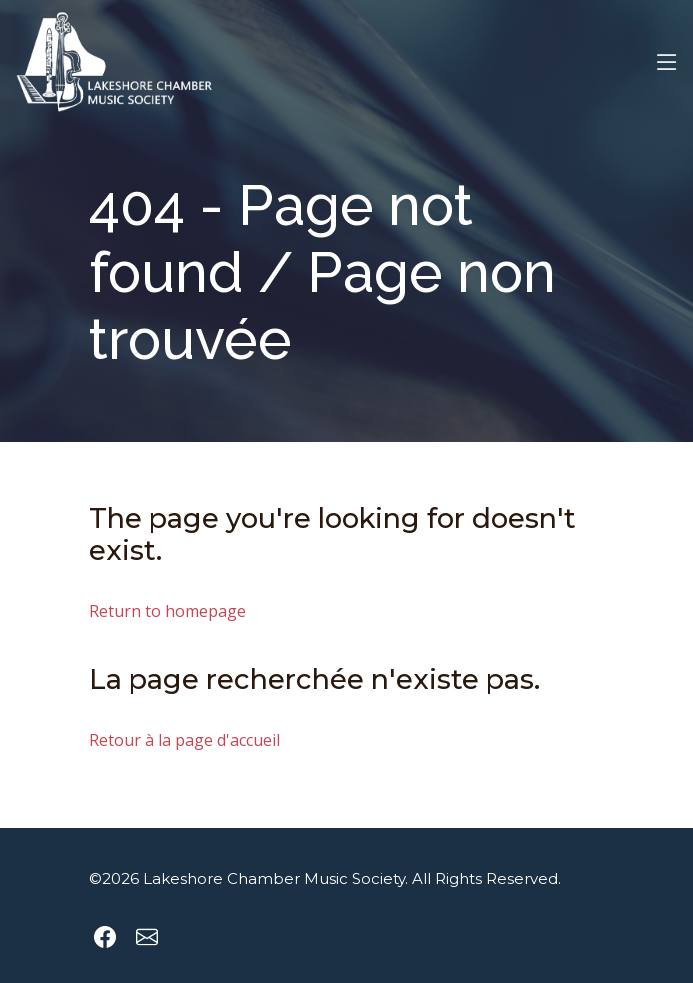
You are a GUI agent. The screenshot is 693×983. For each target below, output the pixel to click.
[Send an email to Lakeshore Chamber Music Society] (147, 937)
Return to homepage (167, 612)
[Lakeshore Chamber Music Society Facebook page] (105, 937)
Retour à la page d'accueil (184, 741)
